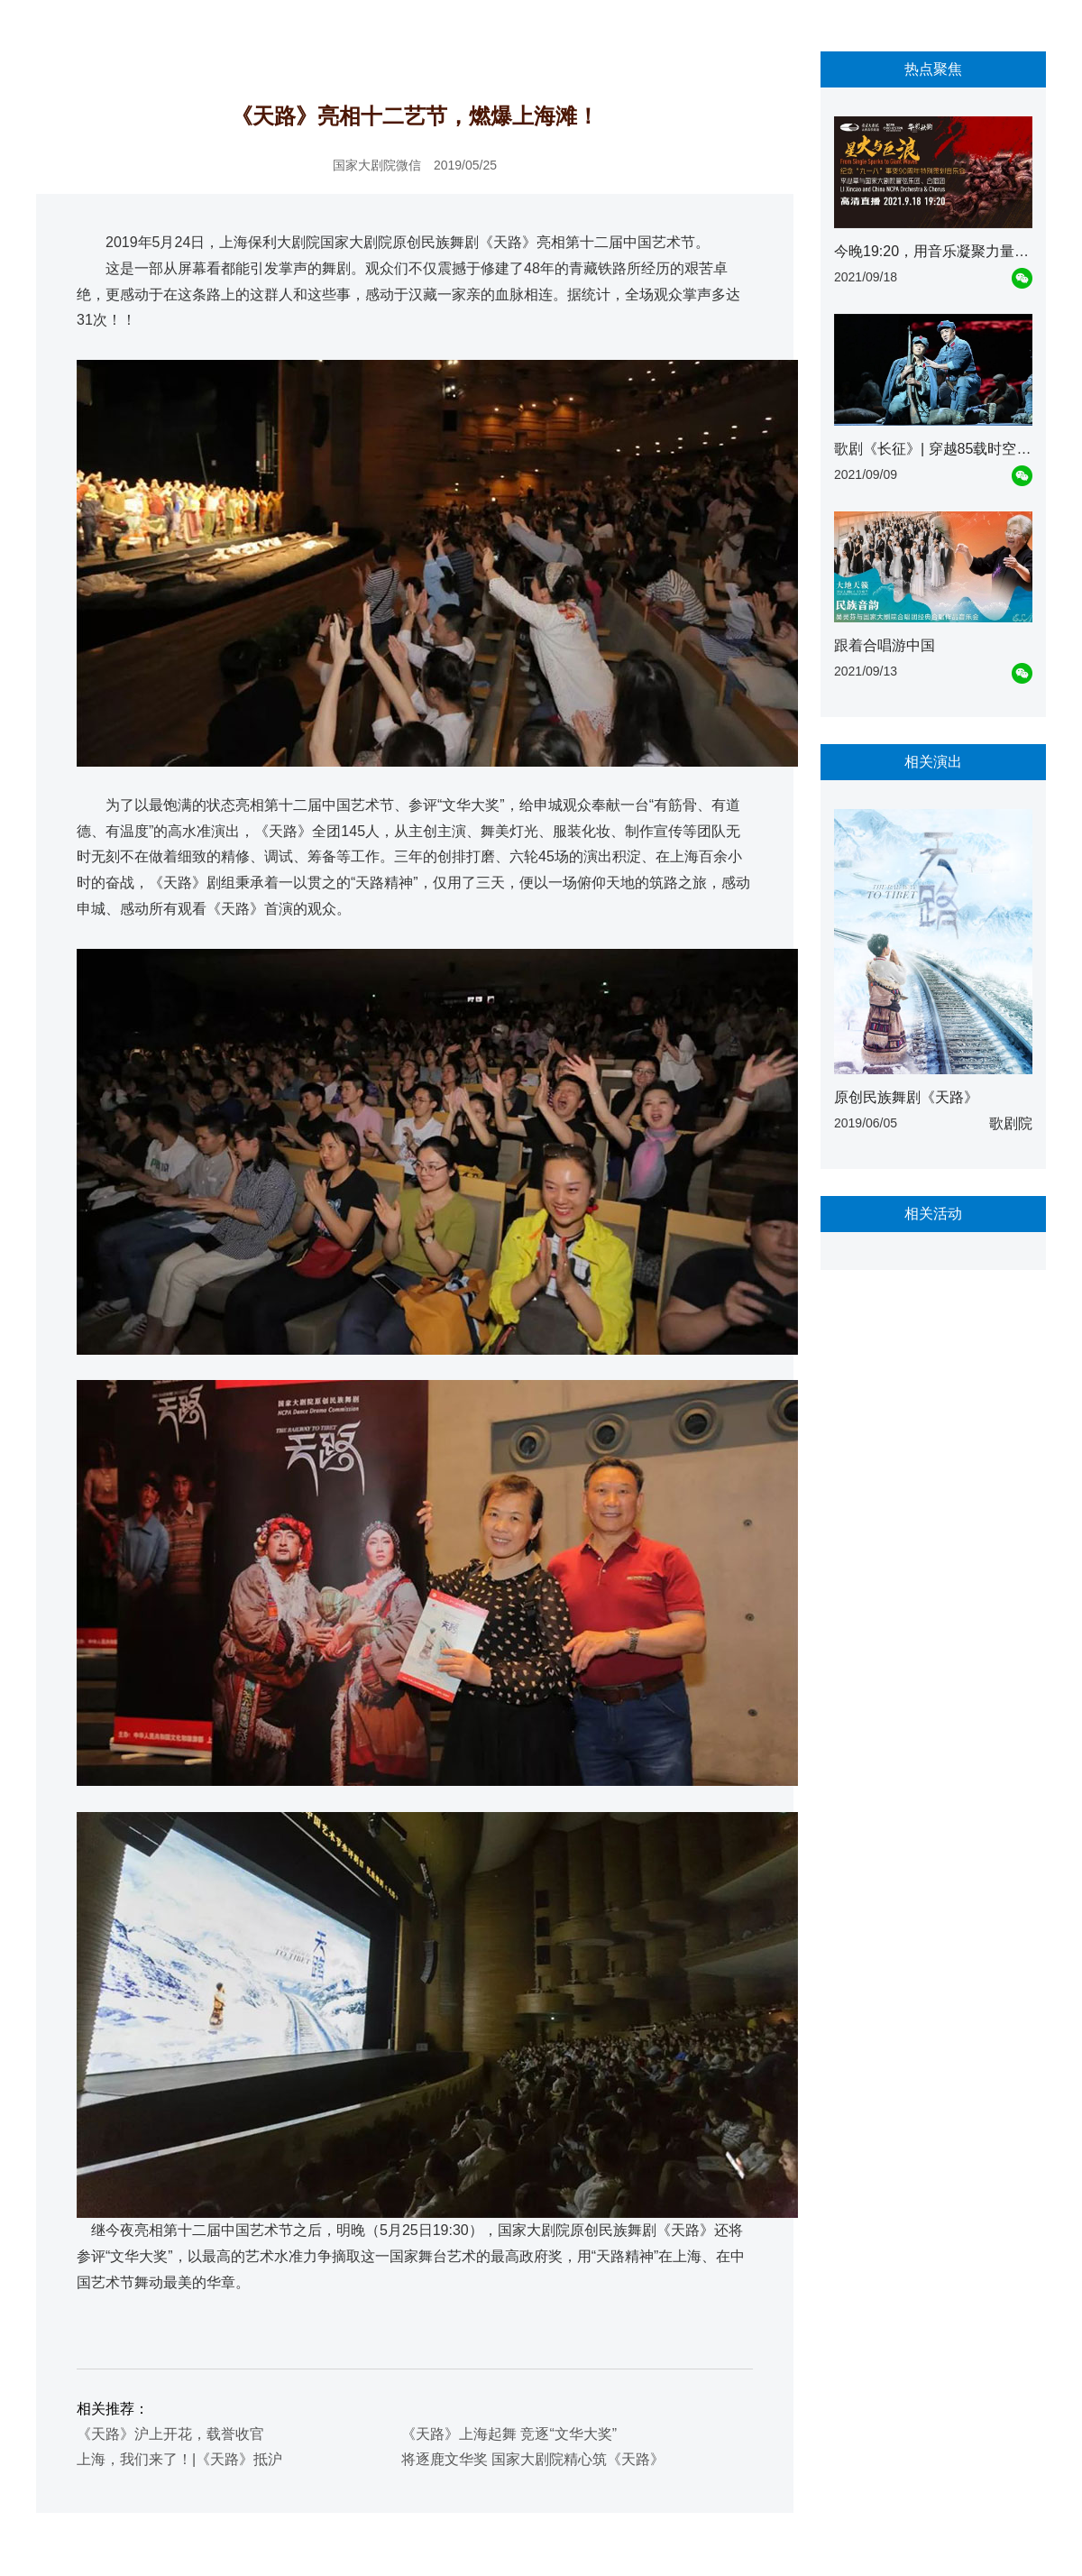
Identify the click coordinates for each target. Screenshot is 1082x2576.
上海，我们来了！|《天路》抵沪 (179, 2459)
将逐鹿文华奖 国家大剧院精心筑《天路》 (533, 2459)
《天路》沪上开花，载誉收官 (170, 2434)
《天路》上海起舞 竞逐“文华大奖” (509, 2434)
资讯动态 (111, 28)
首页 (58, 28)
